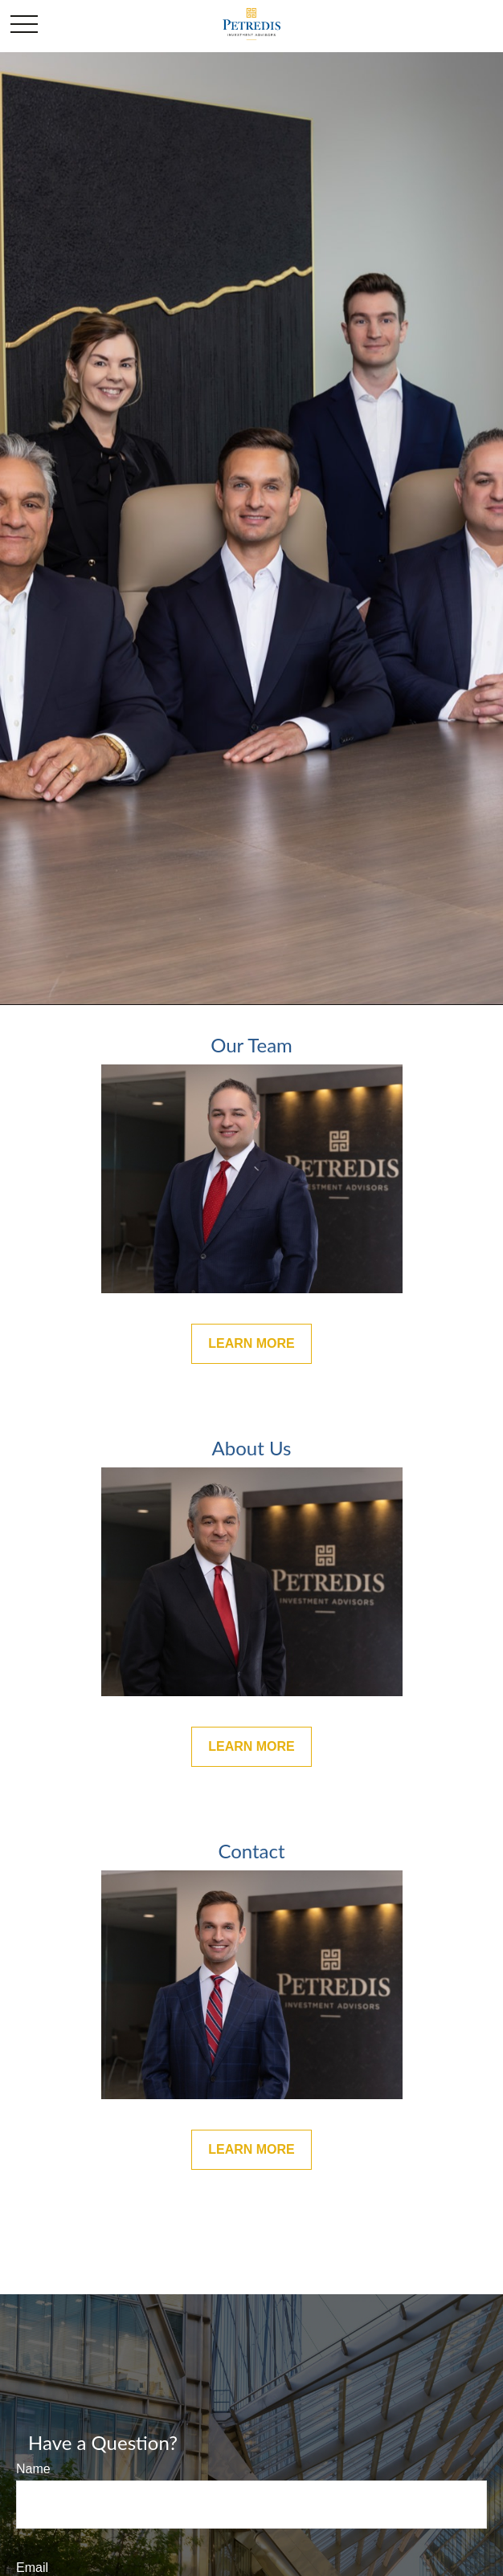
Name (33, 2469)
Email (32, 2567)
